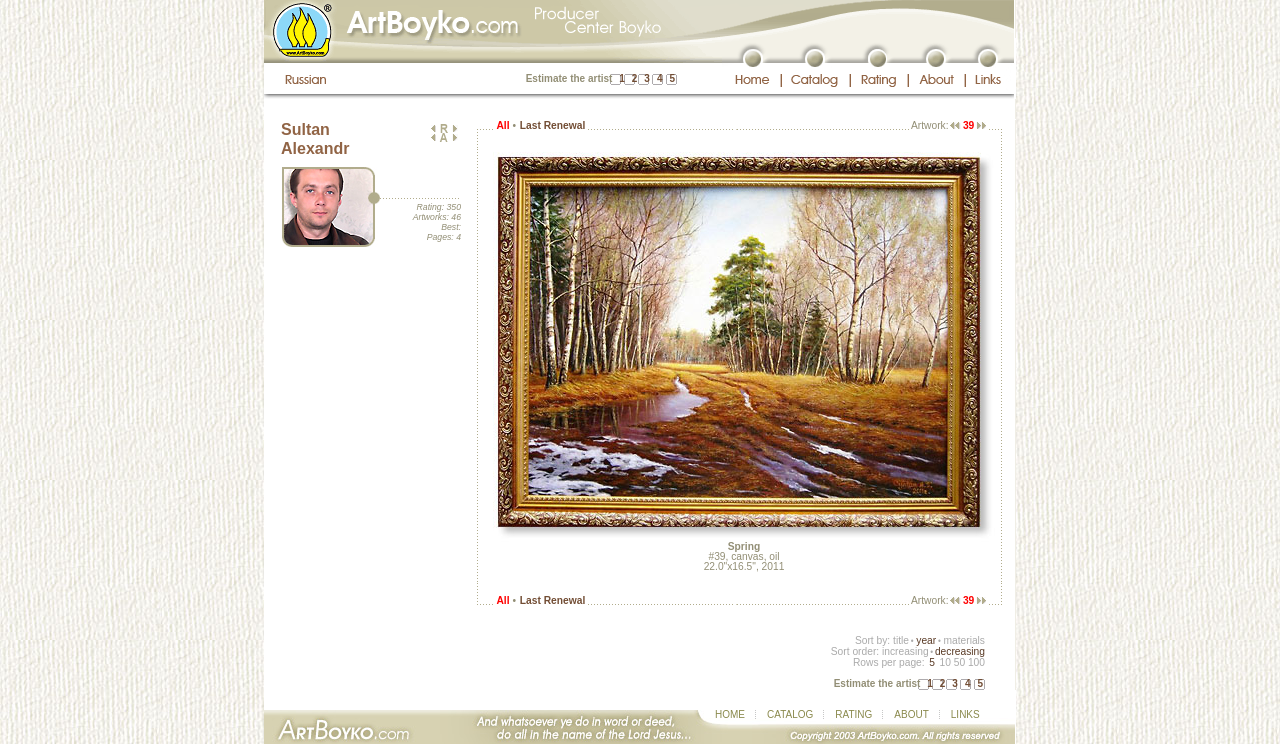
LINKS (965, 714)
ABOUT (911, 714)
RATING (853, 714)
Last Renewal (552, 125)
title (901, 640)
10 (944, 662)
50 (959, 662)
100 (976, 662)
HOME (730, 714)
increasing (905, 651)
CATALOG (790, 714)
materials (964, 640)
